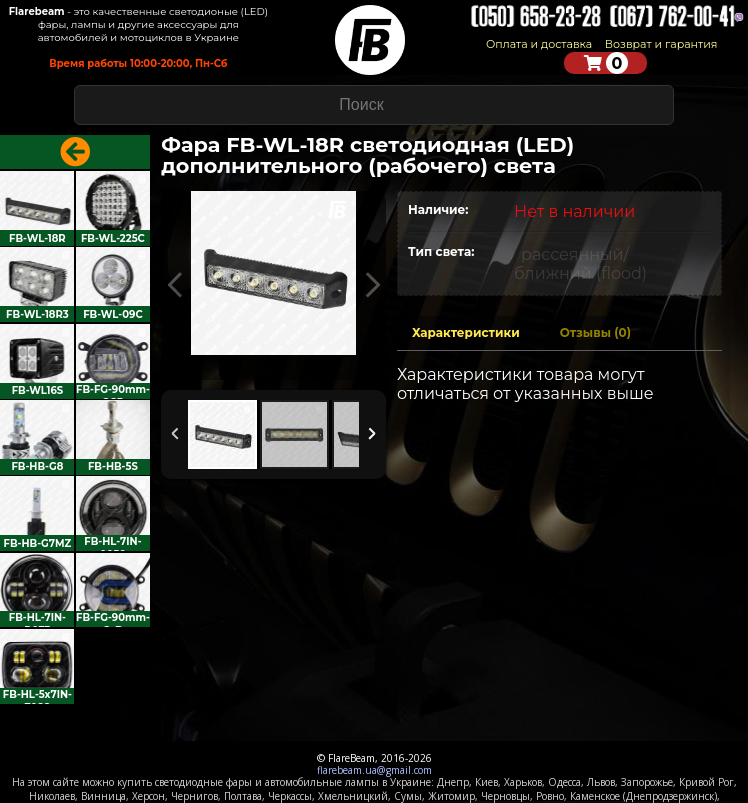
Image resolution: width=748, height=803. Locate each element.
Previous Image (175, 285)
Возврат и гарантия (661, 44)
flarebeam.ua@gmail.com (374, 770)
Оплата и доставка (539, 44)
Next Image (372, 285)
